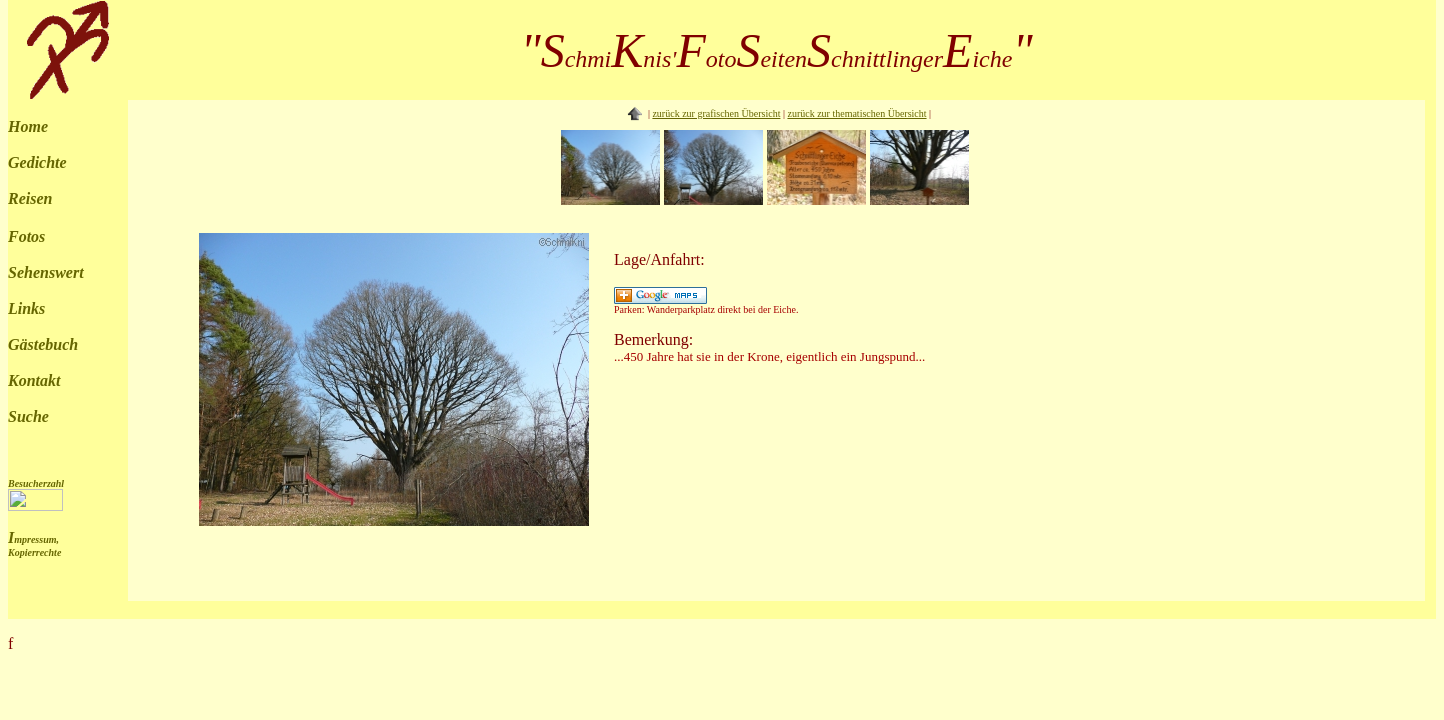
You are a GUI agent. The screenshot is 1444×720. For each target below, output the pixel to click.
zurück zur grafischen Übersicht (716, 113)
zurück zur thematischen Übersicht (856, 113)
